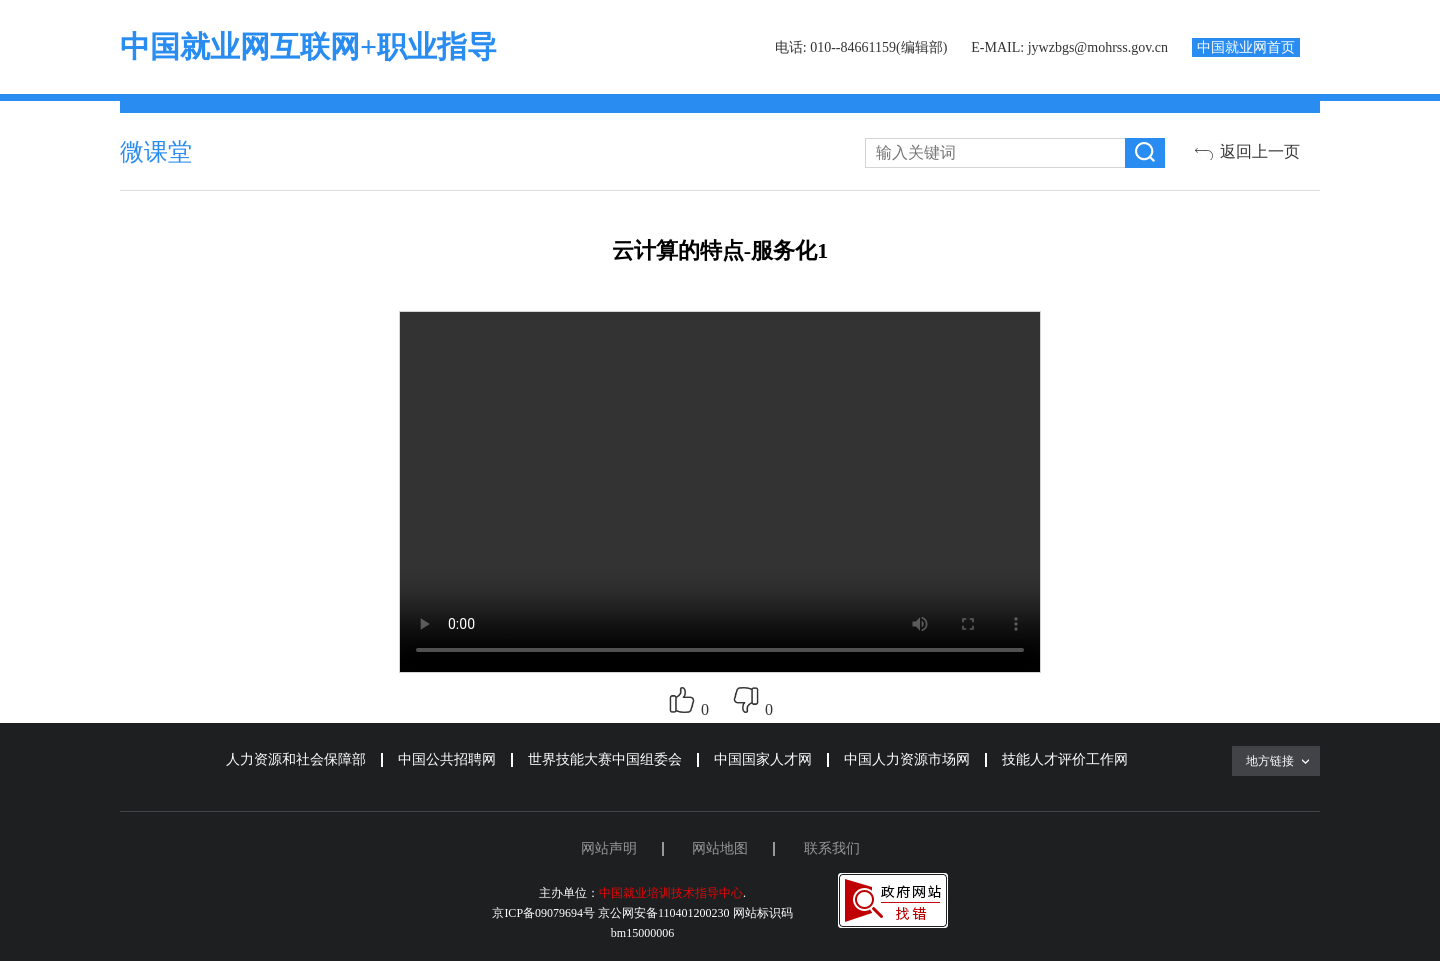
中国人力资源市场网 (907, 759)
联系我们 (832, 848)
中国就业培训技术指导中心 (671, 893)
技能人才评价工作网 (1065, 759)
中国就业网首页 (1246, 47)
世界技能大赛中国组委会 (605, 759)
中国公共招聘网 (447, 759)
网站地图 (720, 848)
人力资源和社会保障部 (296, 759)
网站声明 (609, 848)
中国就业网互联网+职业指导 (308, 46)
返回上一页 (1260, 151)
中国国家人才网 (763, 759)
